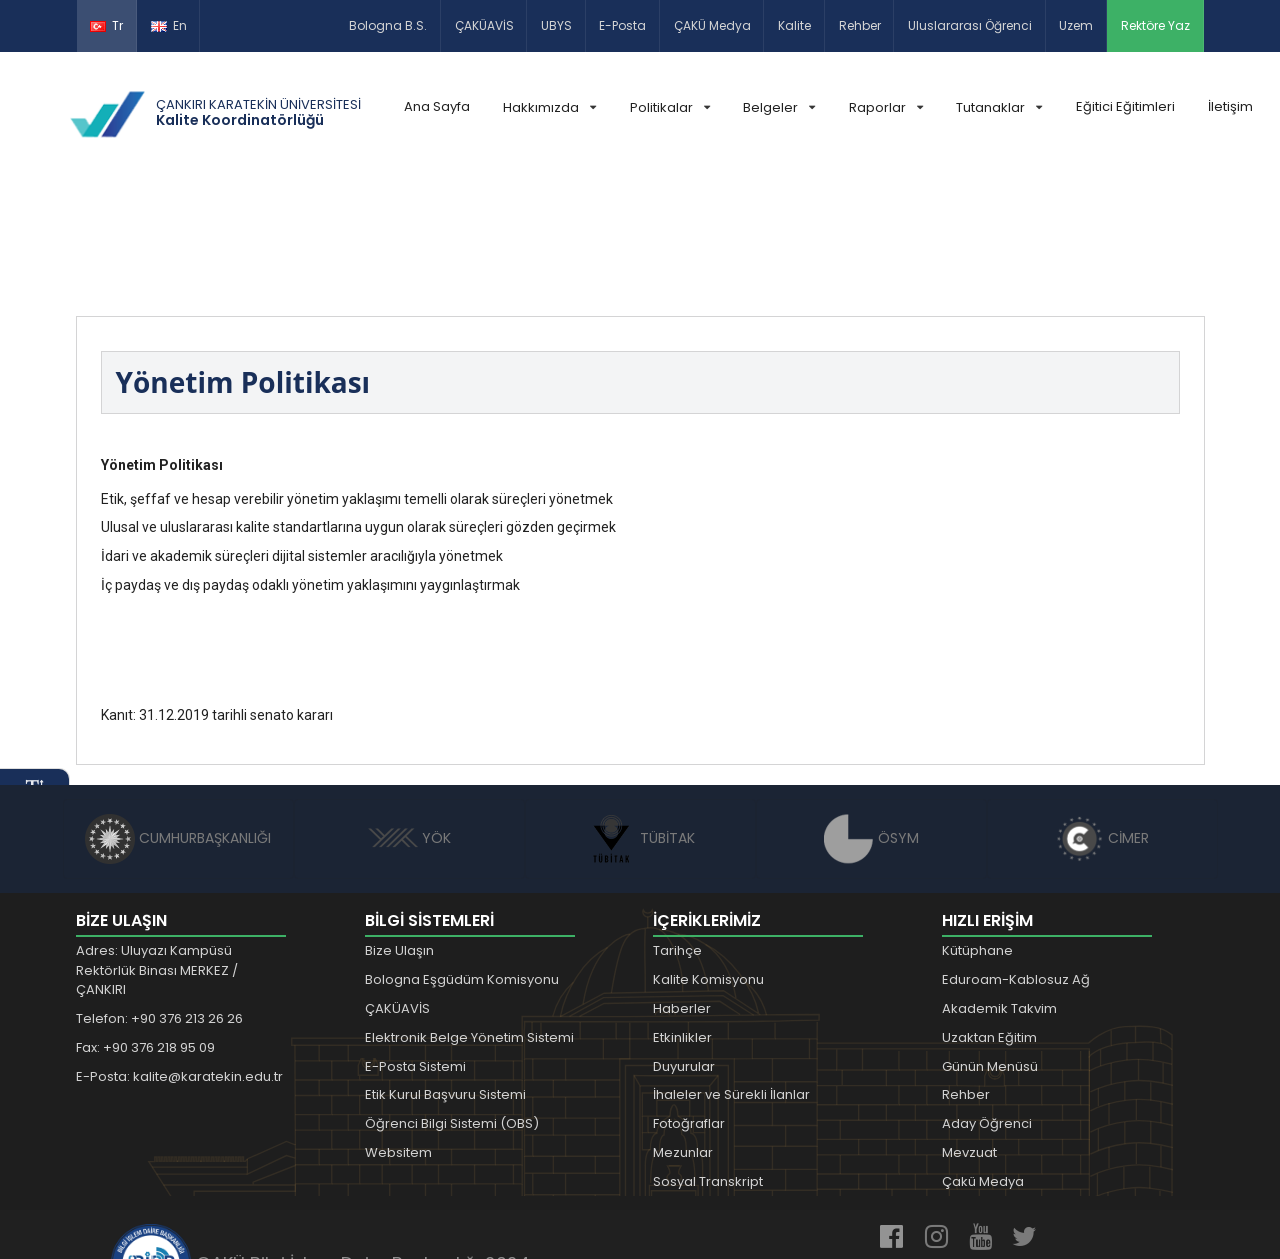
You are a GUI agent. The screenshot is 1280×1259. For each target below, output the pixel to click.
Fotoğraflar (689, 1001)
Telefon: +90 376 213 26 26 (159, 896)
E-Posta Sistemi (415, 944)
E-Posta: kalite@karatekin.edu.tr (179, 954)
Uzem (1076, 25)
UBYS (556, 25)
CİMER (1102, 716)
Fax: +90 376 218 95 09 (145, 925)
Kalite (794, 25)
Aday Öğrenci (987, 1001)
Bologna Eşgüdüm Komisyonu (462, 857)
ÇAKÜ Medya (712, 25)
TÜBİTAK (640, 716)
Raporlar (886, 107)
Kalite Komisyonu (708, 857)
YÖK (409, 716)
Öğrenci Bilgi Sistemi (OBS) (452, 1001)
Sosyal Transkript (708, 1059)
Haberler (682, 886)
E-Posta (622, 25)
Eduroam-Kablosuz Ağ (1016, 857)
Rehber (860, 25)
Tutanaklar (999, 107)
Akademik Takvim (999, 886)
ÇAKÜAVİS (484, 25)
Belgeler (779, 107)
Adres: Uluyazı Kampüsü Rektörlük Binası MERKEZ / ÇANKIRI (157, 849)
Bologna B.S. (388, 25)
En (169, 25)
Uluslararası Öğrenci (970, 25)
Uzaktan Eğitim (989, 915)
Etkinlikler (682, 915)
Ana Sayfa (437, 106)
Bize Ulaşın (399, 829)
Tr (106, 25)
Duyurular (684, 944)
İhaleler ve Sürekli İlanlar (731, 973)
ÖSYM (871, 716)
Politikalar (670, 107)
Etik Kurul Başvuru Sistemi (445, 973)
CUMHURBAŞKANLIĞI (178, 716)
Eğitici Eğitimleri (1125, 106)
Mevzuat (969, 1030)
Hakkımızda (549, 107)
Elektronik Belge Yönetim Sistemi (469, 915)
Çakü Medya (983, 1059)
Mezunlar (683, 1030)
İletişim (1230, 106)
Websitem (398, 1030)
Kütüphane (977, 829)
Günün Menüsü (990, 944)
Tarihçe (677, 829)
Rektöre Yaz (1155, 25)
